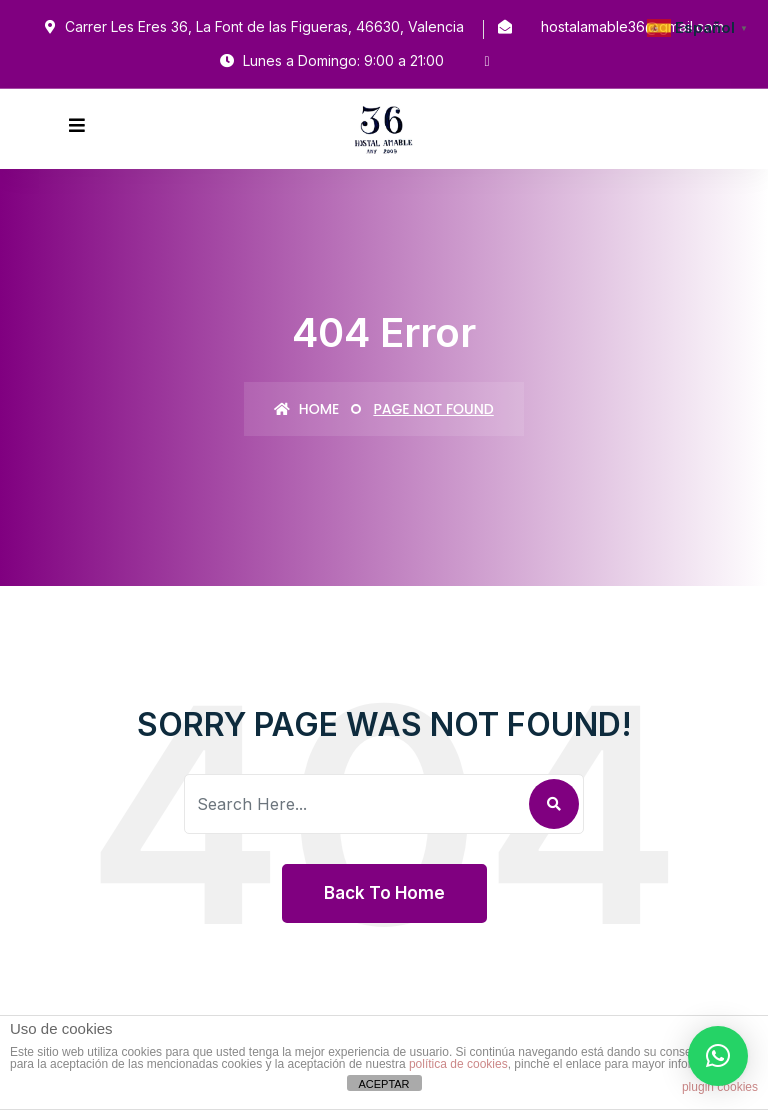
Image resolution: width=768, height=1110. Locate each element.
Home (306, 409)
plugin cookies (720, 1087)
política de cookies (458, 1064)
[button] (718, 1056)
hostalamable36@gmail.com (632, 26)
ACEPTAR (383, 1084)
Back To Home (384, 893)
